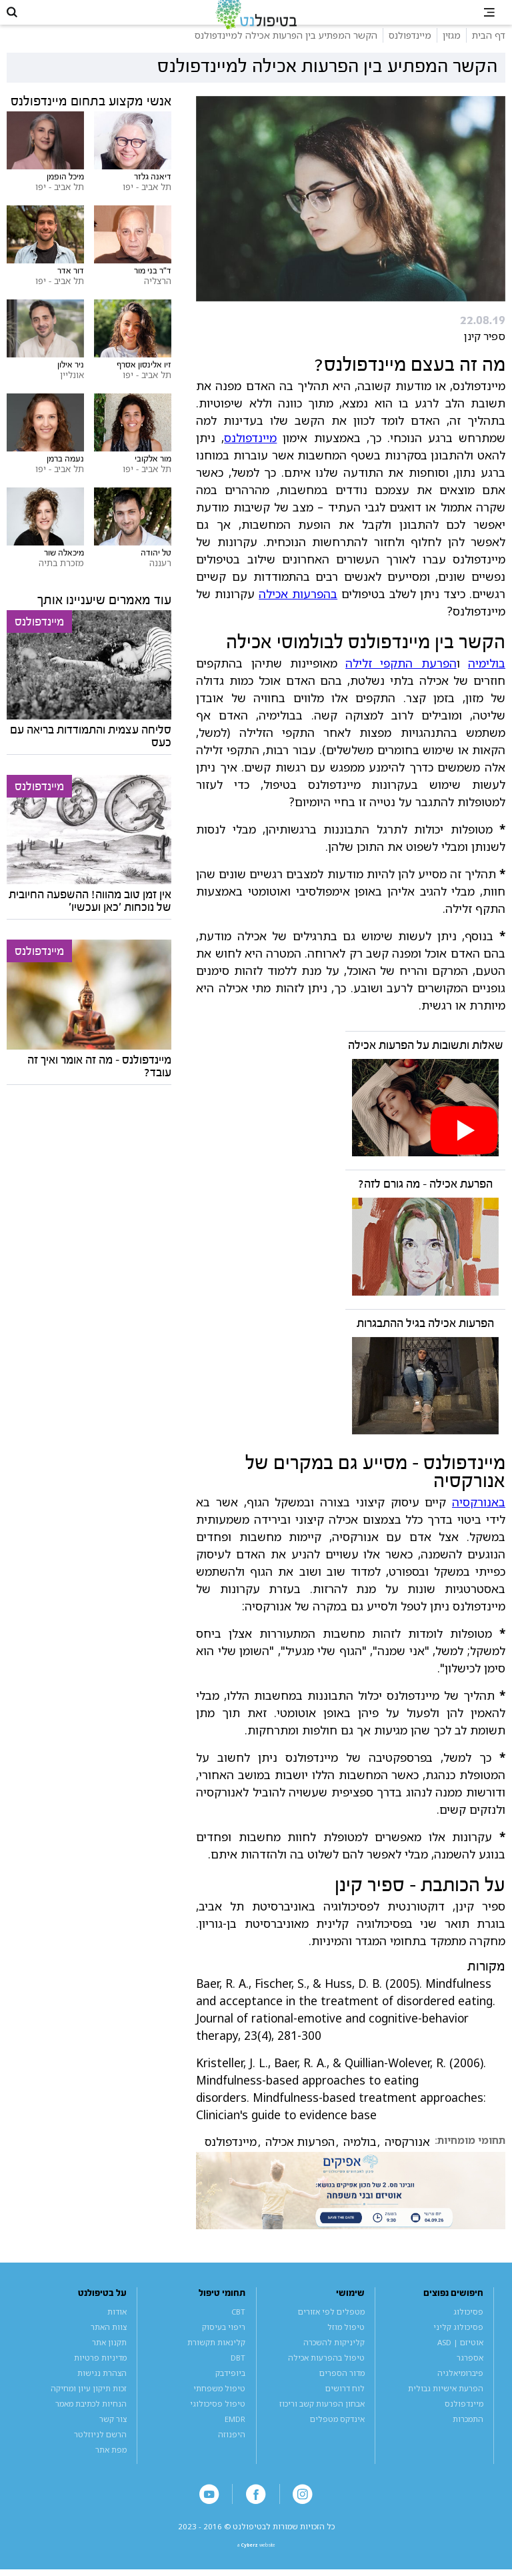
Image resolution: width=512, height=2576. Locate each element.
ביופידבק (230, 2389)
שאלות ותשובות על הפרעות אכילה (425, 1062)
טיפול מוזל (346, 2343)
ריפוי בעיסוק (223, 2343)
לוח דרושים (345, 2404)
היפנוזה (231, 2450)
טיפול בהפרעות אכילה (326, 2374)
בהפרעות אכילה (298, 610)
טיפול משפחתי (219, 2404)
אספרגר (470, 2374)
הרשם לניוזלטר (100, 2450)
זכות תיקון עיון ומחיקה (89, 2404)
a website (256, 2568)
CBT (238, 2328)
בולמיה (359, 2158)
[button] (20, 20)
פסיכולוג (468, 2328)
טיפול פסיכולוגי (217, 2420)
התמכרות (468, 2435)
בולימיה (486, 680)
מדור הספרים (342, 2389)
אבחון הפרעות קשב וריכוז (322, 2420)
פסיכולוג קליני (458, 2343)
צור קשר (113, 2435)
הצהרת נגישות (102, 2389)
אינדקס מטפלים (337, 2435)
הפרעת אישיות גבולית (445, 2404)
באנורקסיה (478, 1518)
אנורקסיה (407, 2158)
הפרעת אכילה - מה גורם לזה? (425, 1200)
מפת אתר (111, 2466)
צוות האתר (109, 2343)
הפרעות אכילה (300, 2158)
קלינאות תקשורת (216, 2358)
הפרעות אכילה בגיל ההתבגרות (425, 1340)
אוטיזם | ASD (460, 2358)
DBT (238, 2374)
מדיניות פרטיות (100, 2374)
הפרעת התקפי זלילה (401, 680)
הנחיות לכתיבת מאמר (91, 2420)
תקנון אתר (109, 2358)
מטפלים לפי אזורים (331, 2328)
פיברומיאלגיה (460, 2389)
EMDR (235, 2435)
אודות (117, 2328)
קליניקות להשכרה (334, 2358)
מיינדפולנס (250, 454)
